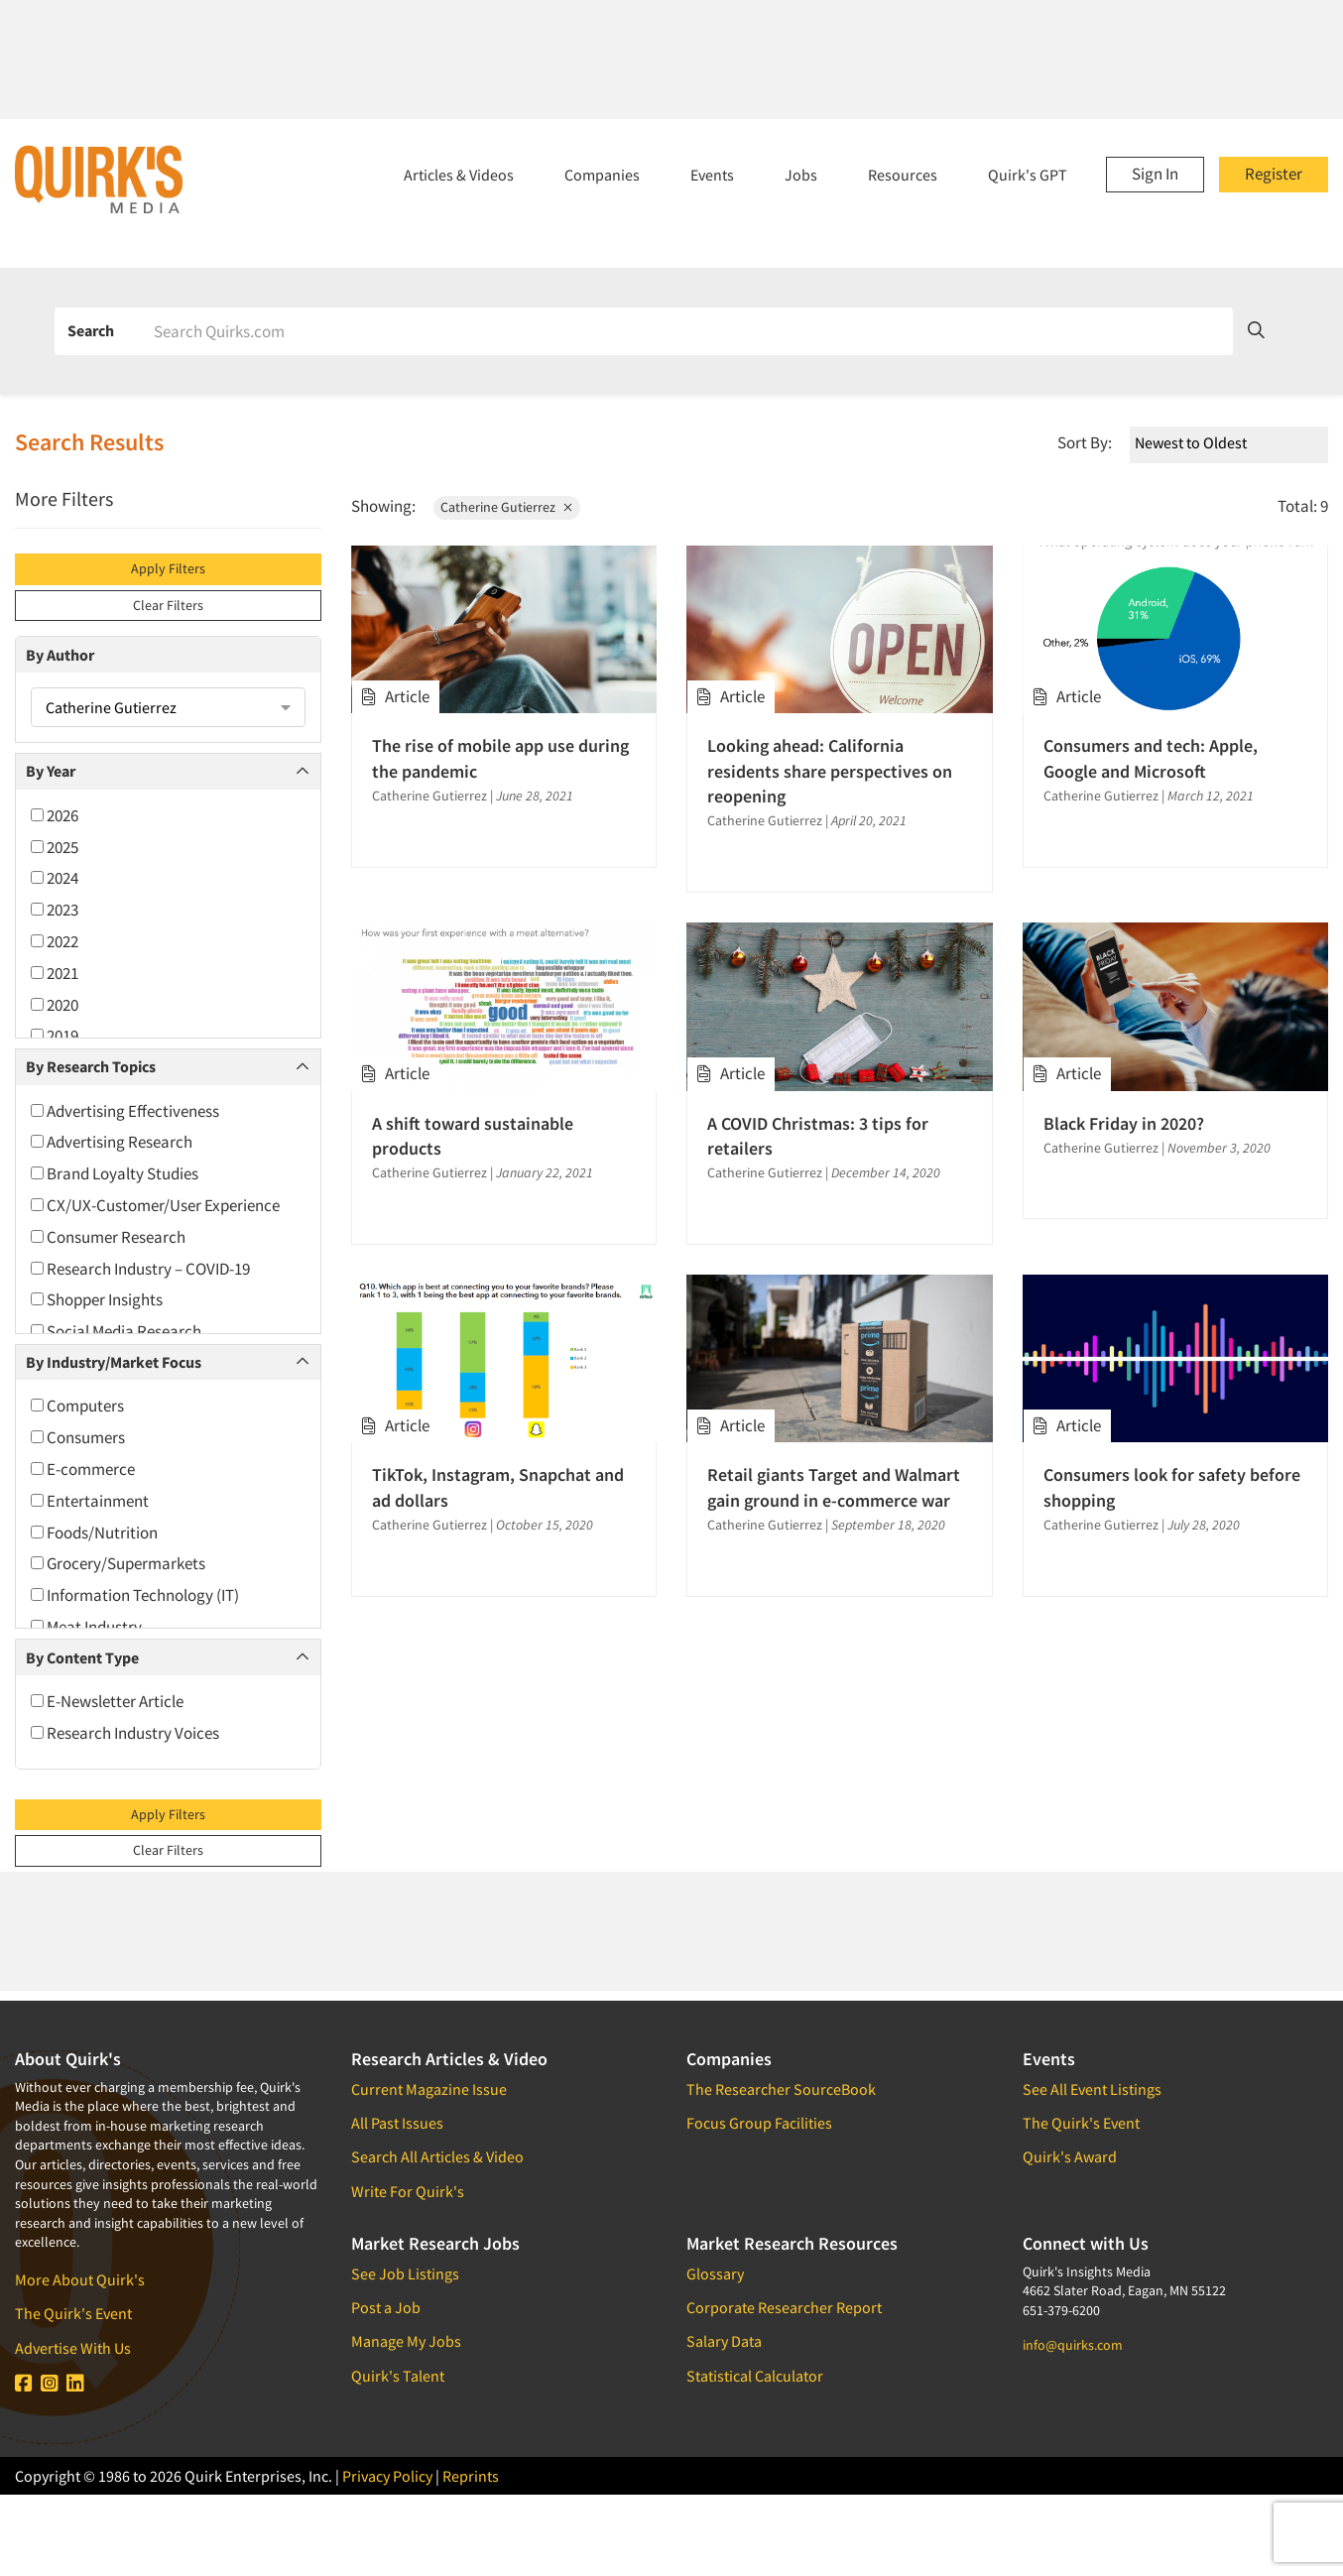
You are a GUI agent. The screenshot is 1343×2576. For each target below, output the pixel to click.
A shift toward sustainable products (472, 1136)
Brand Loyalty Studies (114, 1173)
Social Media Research (116, 1331)
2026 (54, 815)
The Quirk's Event (73, 2313)
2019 (54, 1035)
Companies (602, 174)
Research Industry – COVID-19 (140, 1269)
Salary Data (724, 2341)
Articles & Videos (459, 174)
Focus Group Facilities (759, 2123)
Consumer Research (108, 1237)
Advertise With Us (73, 2348)
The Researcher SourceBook (781, 2089)
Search (90, 330)
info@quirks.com (1073, 2345)
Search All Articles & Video (437, 2156)
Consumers (78, 1437)
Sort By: (1084, 442)
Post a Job (386, 2307)
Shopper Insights (97, 1299)
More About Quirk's (80, 2279)
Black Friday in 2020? (1123, 1123)
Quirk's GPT (1027, 174)
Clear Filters (168, 605)
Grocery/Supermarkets (118, 1563)
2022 (54, 941)
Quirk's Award (1070, 2156)
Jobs (801, 174)
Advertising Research (111, 1142)
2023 (54, 909)
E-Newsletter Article (107, 1701)
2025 (54, 847)
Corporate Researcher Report (784, 2307)
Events (712, 174)
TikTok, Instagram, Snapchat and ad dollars (498, 1487)
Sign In (1155, 173)
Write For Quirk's (407, 2191)
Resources (902, 174)
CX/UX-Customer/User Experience (155, 1205)
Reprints (470, 2476)
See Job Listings (405, 2273)
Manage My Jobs (406, 2341)
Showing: (383, 506)
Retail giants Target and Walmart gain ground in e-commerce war (833, 1487)
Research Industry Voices (125, 1733)
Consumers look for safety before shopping (1171, 1487)
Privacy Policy (387, 2476)
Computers (77, 1405)
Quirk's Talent (397, 2376)
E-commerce (83, 1469)
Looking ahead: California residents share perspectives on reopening (829, 770)
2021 (54, 973)
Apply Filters (168, 568)
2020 (54, 1005)
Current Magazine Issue (429, 2089)
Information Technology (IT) (135, 1595)
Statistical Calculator (754, 2376)
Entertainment (90, 1501)
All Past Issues (397, 2123)
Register (1273, 173)
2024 (54, 878)
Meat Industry (86, 1627)
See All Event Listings (1092, 2089)
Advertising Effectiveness (125, 1111)
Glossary (715, 2273)
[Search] (686, 331)
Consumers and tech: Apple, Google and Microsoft (1150, 758)
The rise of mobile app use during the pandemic (500, 758)
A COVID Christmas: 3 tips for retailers (817, 1136)
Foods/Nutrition (94, 1532)
